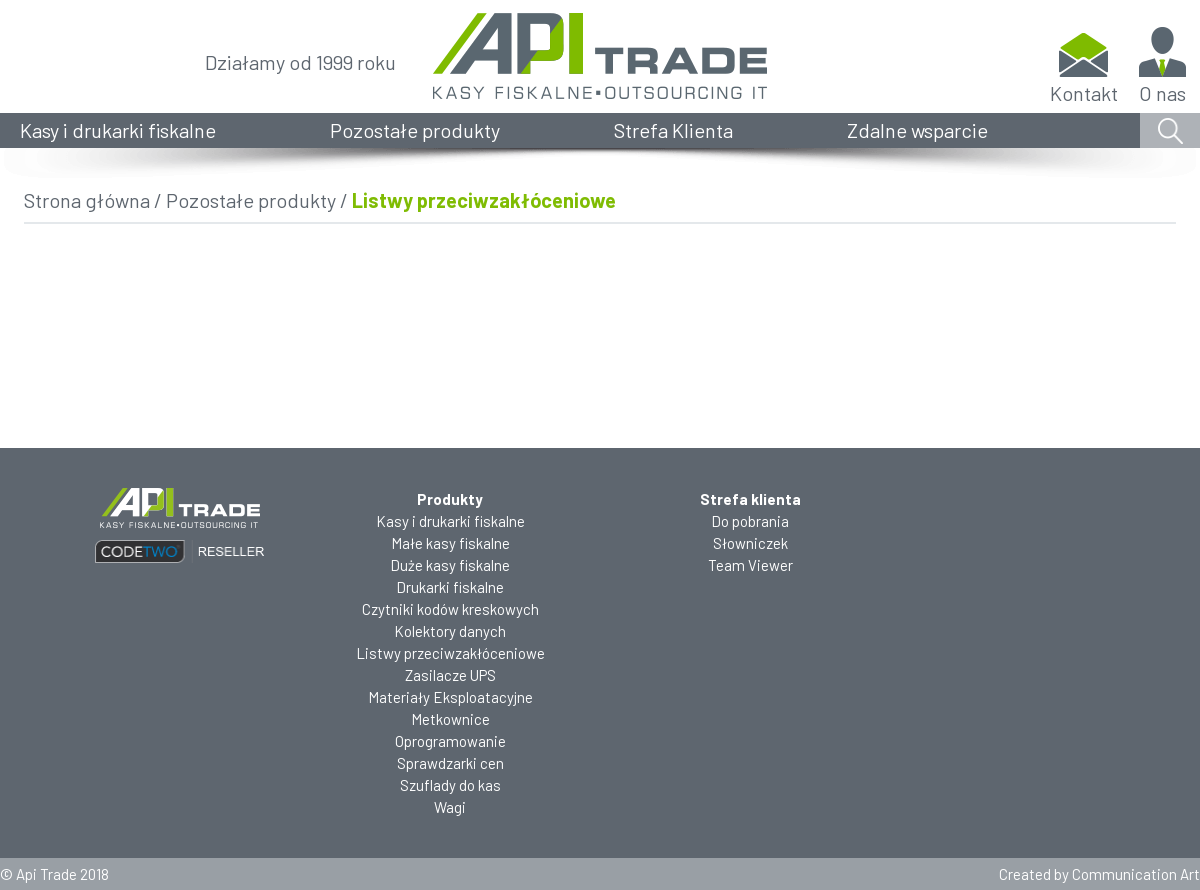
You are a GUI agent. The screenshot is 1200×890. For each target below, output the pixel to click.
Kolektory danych (450, 631)
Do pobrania (750, 521)
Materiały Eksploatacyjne (450, 697)
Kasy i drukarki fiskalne (118, 130)
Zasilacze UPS (450, 675)
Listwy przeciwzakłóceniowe (450, 653)
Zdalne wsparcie (917, 130)
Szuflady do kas (450, 785)
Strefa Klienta (673, 130)
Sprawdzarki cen (450, 763)
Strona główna (87, 200)
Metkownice (450, 719)
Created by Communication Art (1099, 874)
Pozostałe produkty (415, 130)
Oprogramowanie (450, 741)
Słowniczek (750, 543)
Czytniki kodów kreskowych (450, 609)
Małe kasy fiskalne (450, 543)
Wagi (450, 807)
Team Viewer (750, 565)
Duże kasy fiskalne (450, 565)
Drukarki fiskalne (450, 587)
